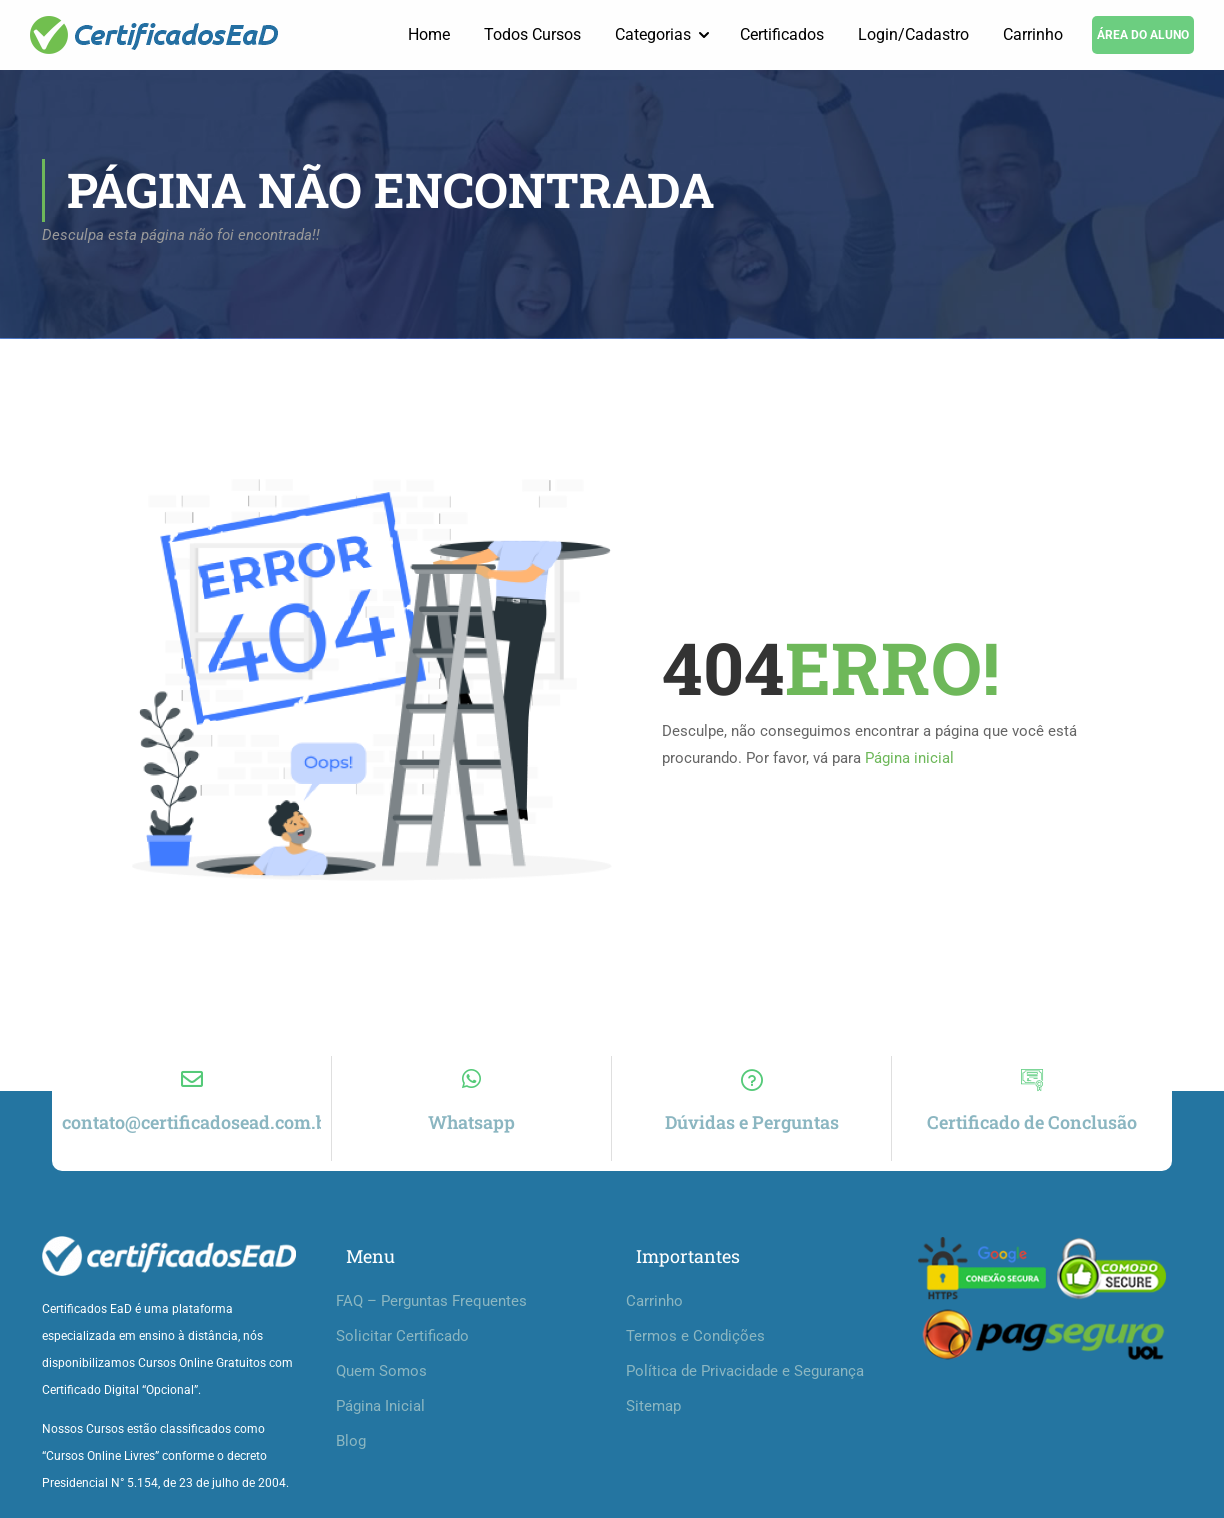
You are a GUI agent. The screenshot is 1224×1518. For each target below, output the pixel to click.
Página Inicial (380, 1407)
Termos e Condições (695, 1337)
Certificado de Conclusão (1032, 1122)
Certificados (782, 34)
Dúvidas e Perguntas (752, 1122)
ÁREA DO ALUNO (1143, 35)
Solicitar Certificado (402, 1337)
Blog (351, 1442)
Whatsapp (471, 1122)
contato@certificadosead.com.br (198, 1122)
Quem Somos (381, 1372)
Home (429, 34)
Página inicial (909, 759)
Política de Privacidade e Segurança (745, 1372)
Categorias (653, 34)
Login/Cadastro (913, 34)
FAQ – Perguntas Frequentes (431, 1302)
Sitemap (653, 1407)
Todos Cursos (532, 34)
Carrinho (1033, 34)
